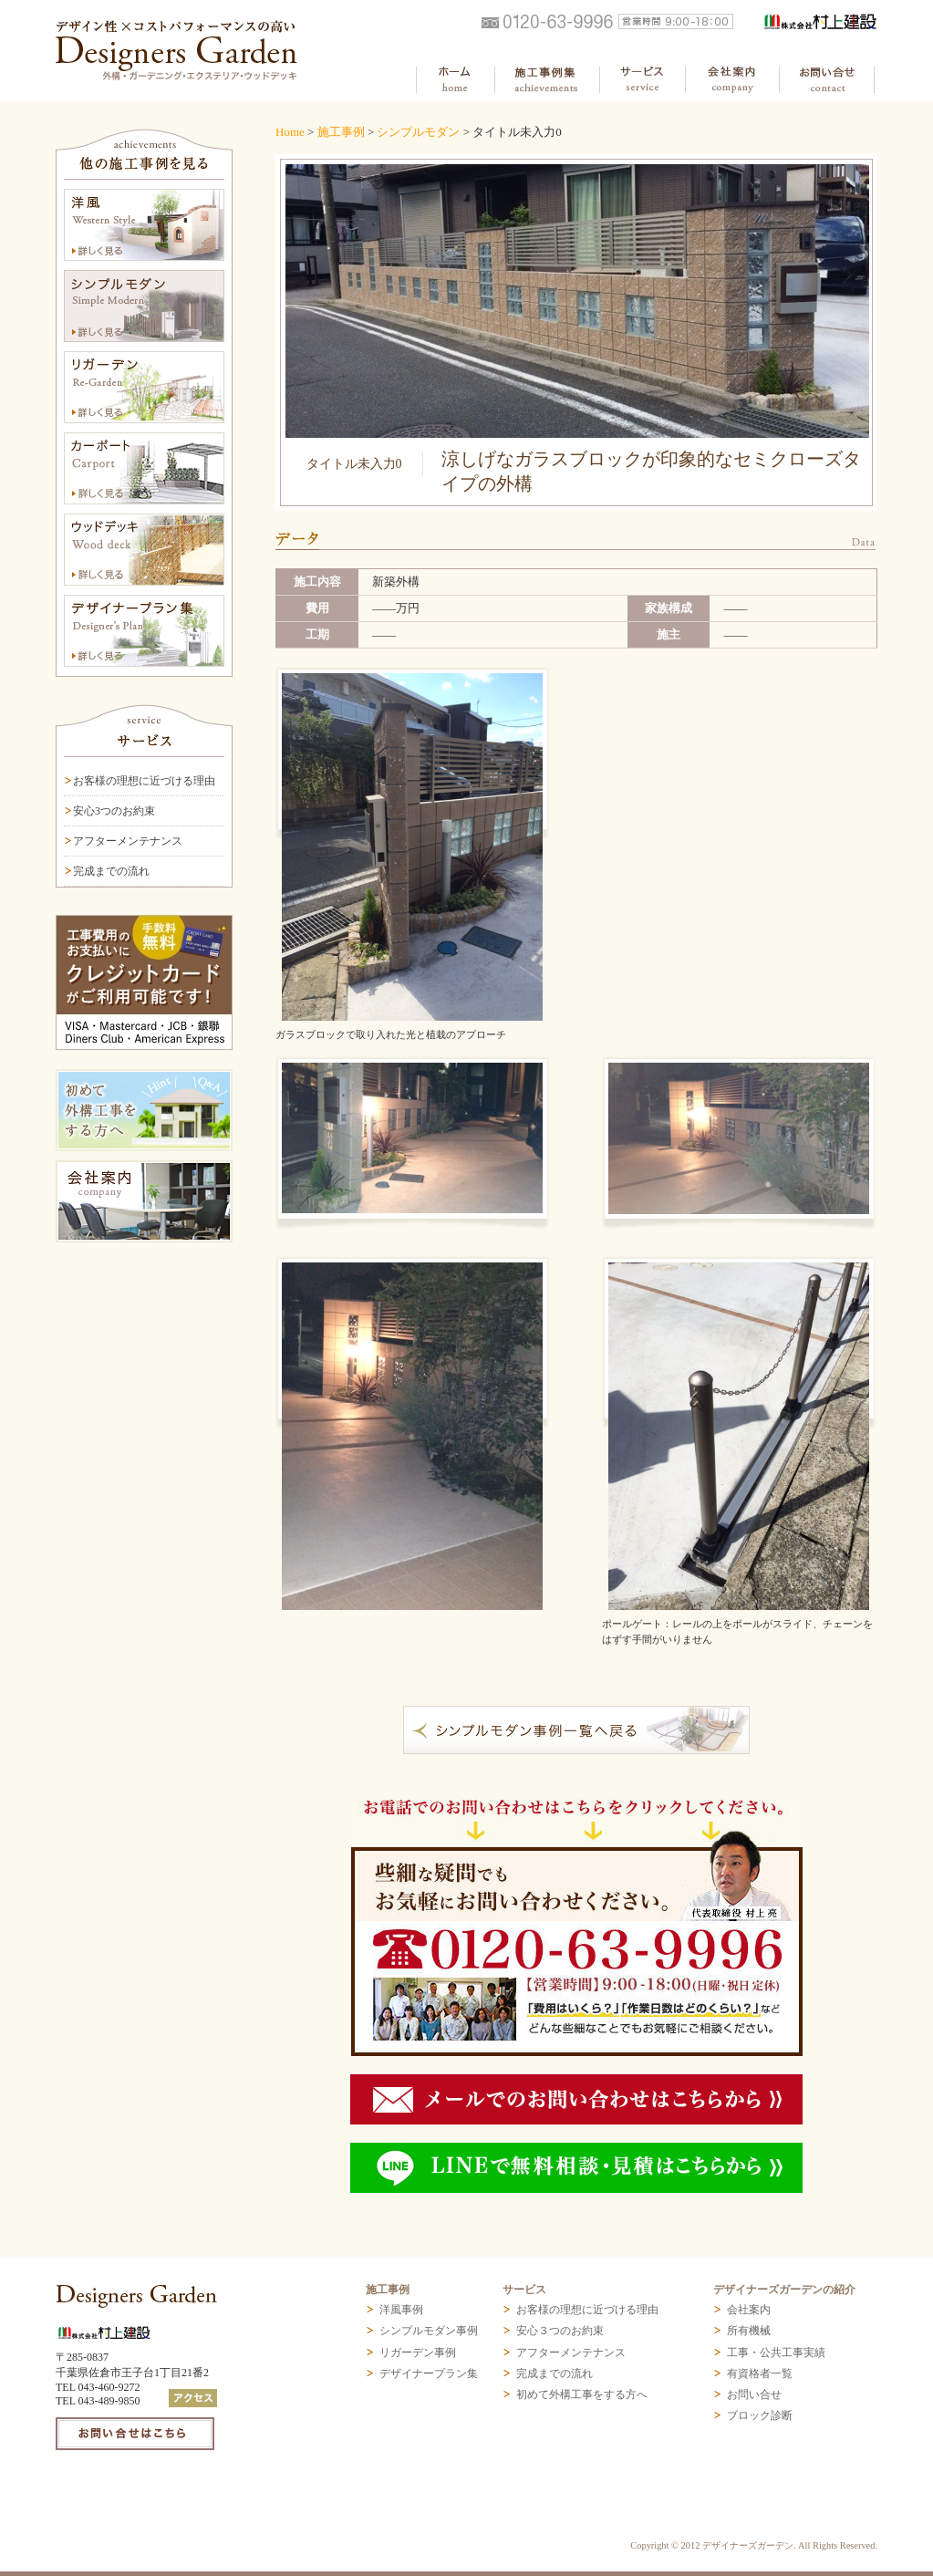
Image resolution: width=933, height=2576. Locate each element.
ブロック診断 (760, 2415)
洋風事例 (401, 2309)
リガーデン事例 (417, 2352)
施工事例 (341, 132)
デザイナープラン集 (428, 2373)
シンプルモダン (418, 132)
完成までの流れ (111, 871)
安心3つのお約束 (114, 811)
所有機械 (749, 2330)
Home (290, 132)
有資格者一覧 (760, 2373)
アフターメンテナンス (127, 841)
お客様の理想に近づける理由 (144, 780)
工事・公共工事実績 (776, 2352)
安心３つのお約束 (560, 2330)
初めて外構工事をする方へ (582, 2394)
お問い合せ (754, 2394)
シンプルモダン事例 (428, 2330)
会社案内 (749, 2309)
